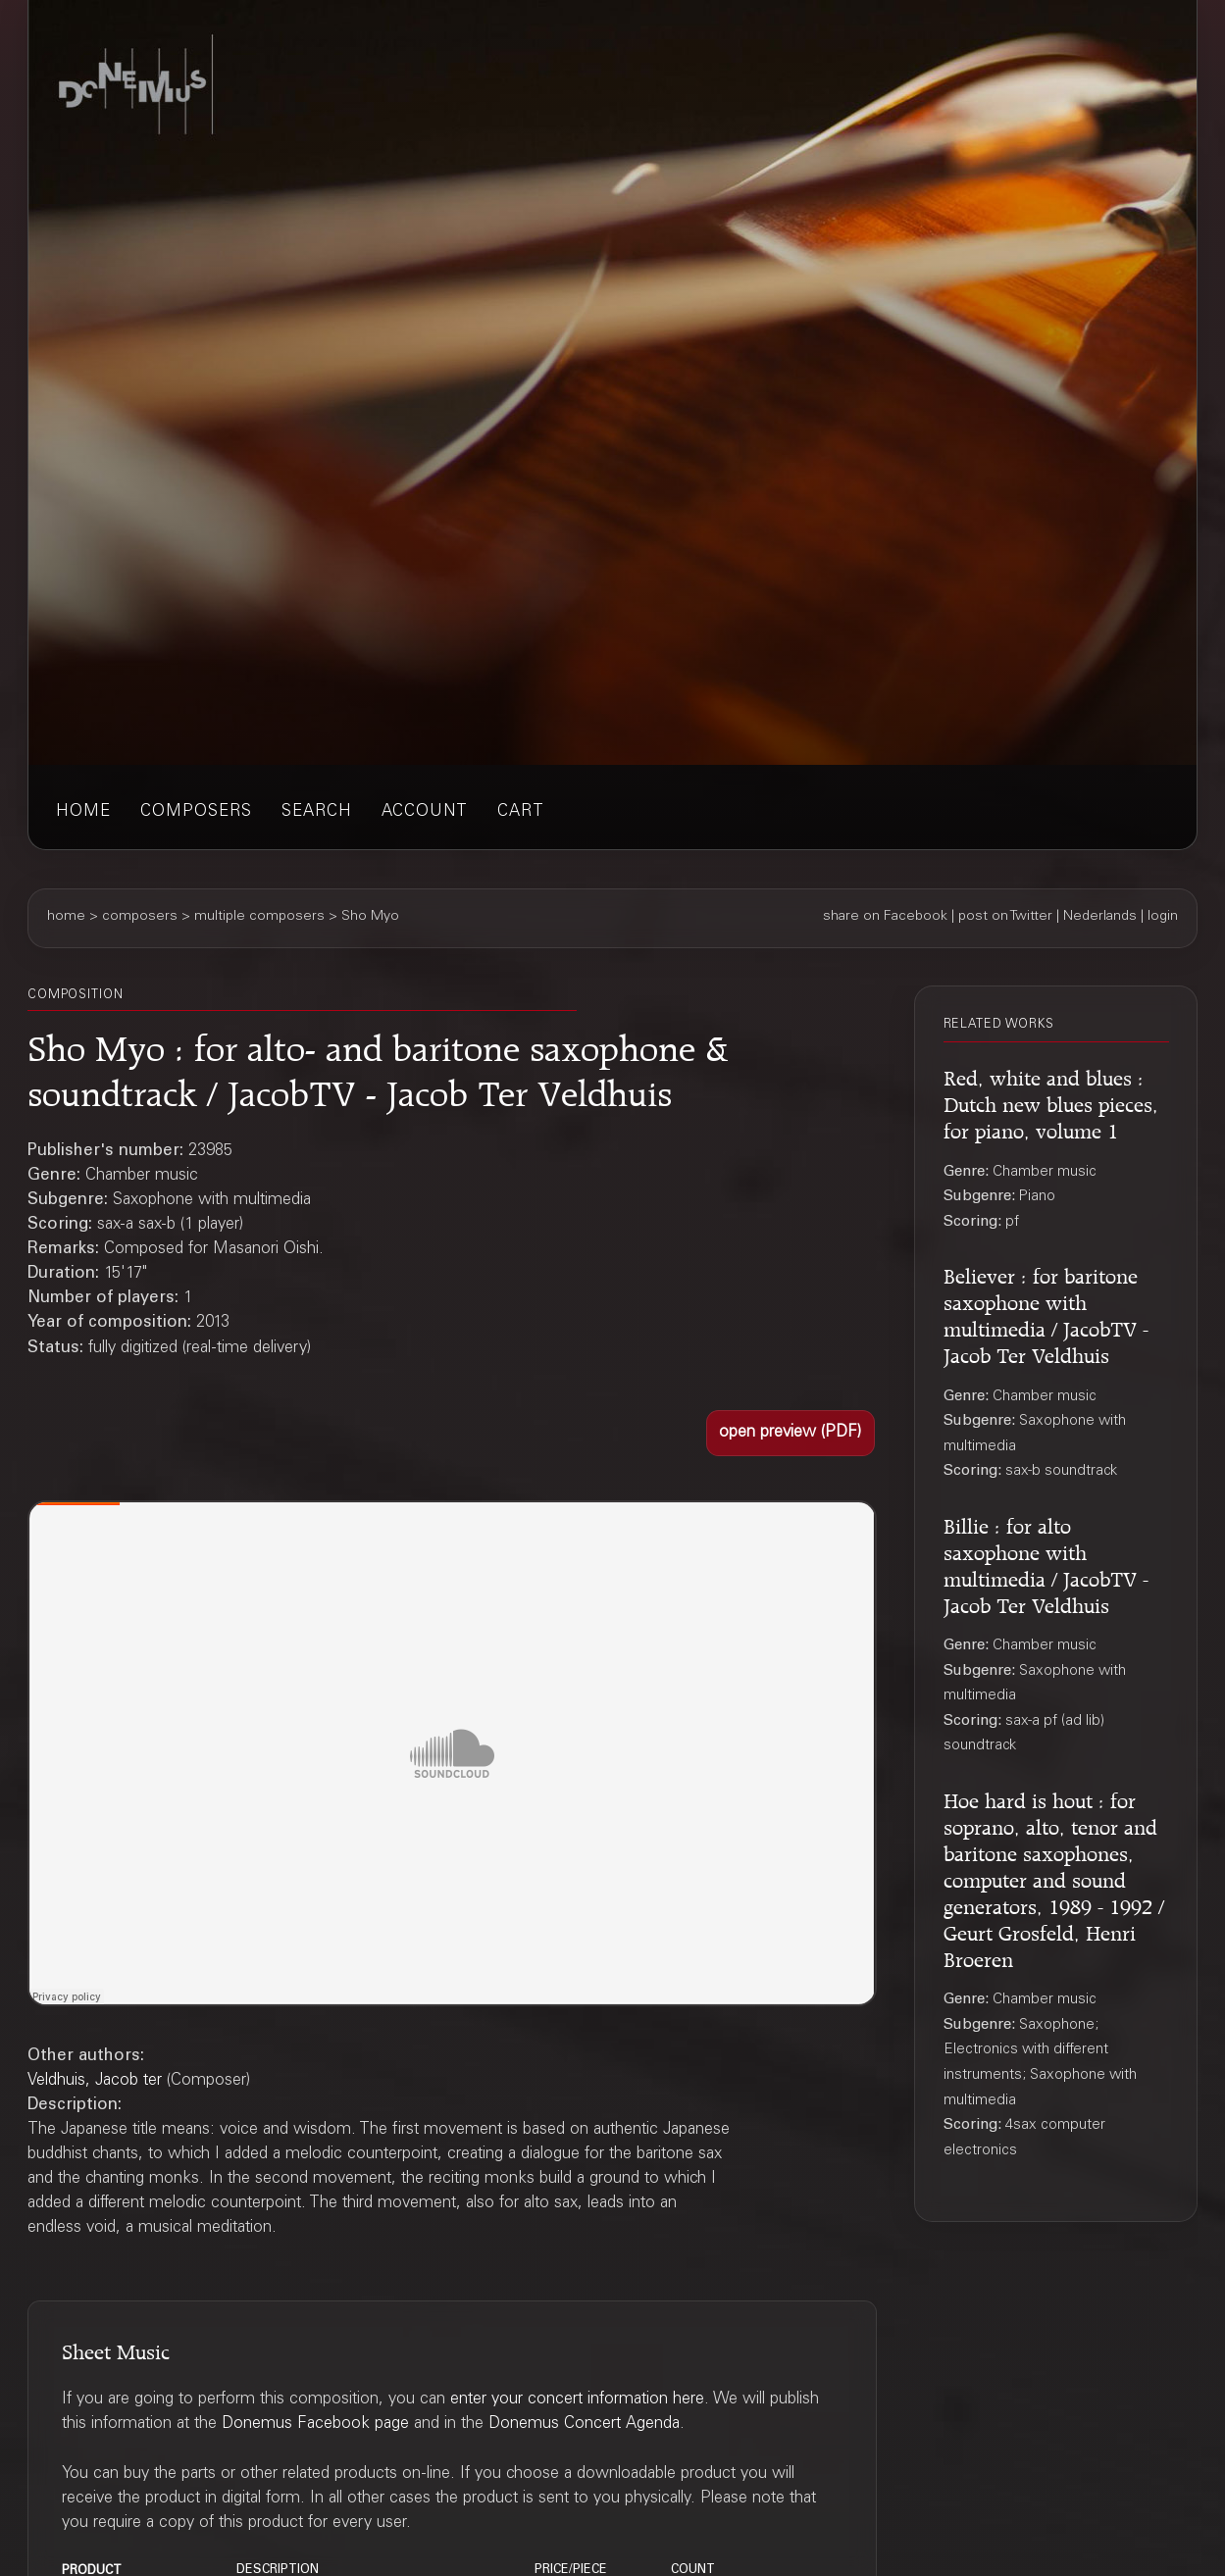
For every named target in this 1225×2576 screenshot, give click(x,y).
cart (520, 812)
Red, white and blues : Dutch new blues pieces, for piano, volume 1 (1051, 1101)
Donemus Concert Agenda (584, 2424)
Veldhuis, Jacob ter (94, 2081)
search (316, 812)
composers (196, 812)
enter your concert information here (577, 2400)
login (1163, 917)
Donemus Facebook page (315, 2424)
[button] (790, 1433)
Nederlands (1100, 917)
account (425, 812)
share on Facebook (885, 917)
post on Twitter (1005, 917)
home (83, 812)
